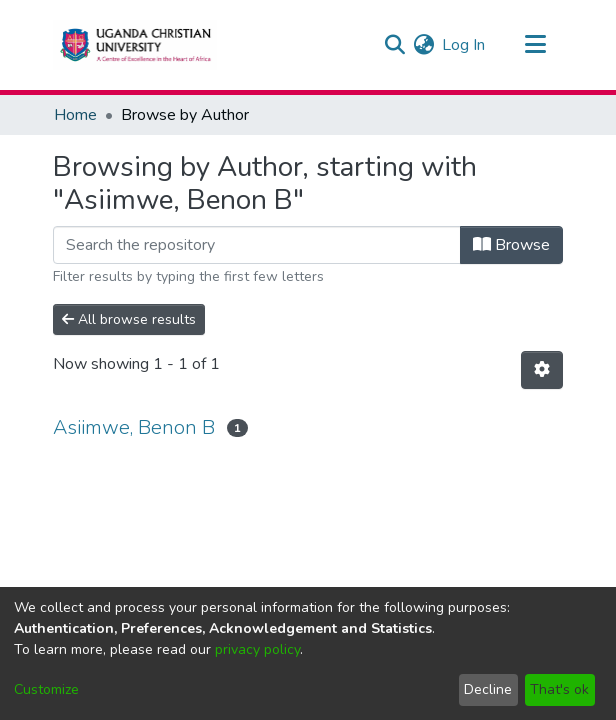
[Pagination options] (542, 370)
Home (75, 115)
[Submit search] (394, 45)
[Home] (135, 45)
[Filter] (257, 245)
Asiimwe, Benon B (134, 427)
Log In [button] (464, 45)
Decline (488, 689)
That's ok (559, 689)
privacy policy (257, 649)
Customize (46, 689)
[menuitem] (423, 45)
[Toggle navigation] (535, 45)
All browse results (129, 319)
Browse (511, 245)
